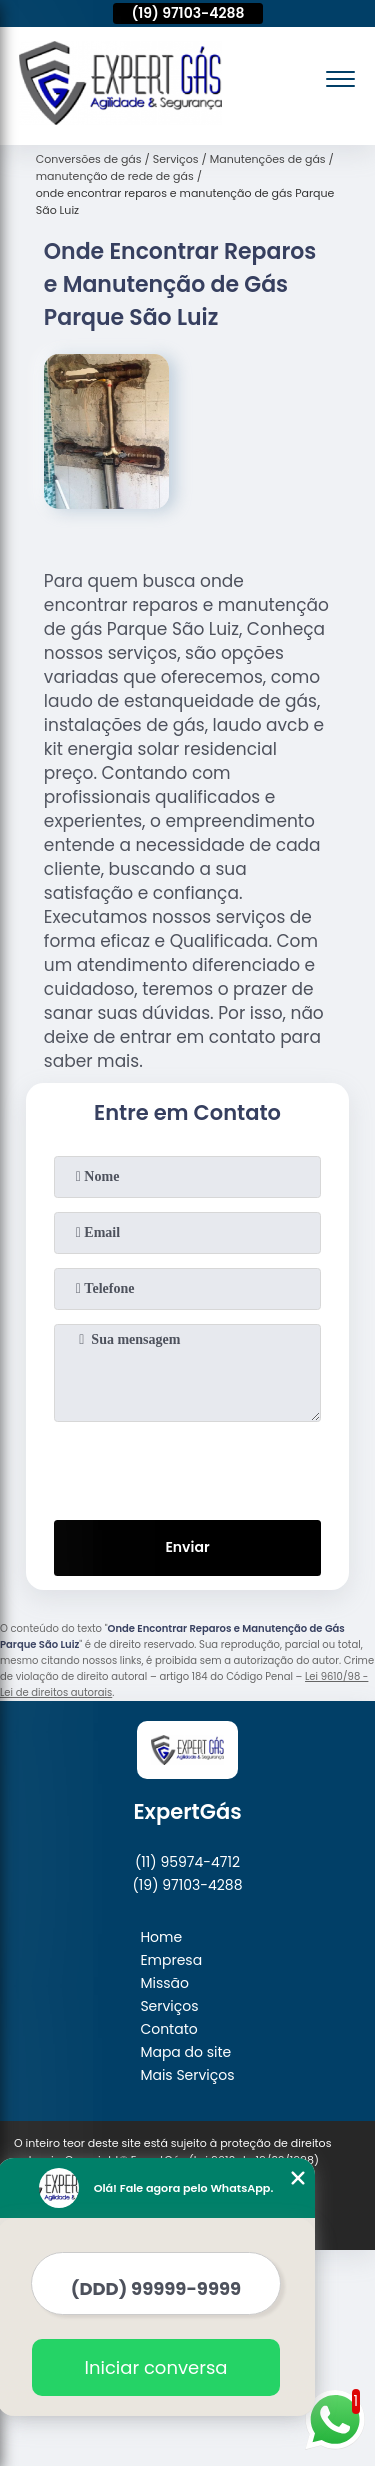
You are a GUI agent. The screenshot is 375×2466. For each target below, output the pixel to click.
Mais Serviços (187, 2075)
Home (161, 1937)
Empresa (171, 1960)
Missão (164, 1983)
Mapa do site (185, 2052)
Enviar (187, 1547)
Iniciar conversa (136, 2367)
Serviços (169, 2006)
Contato (168, 2029)
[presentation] (188, 1467)
